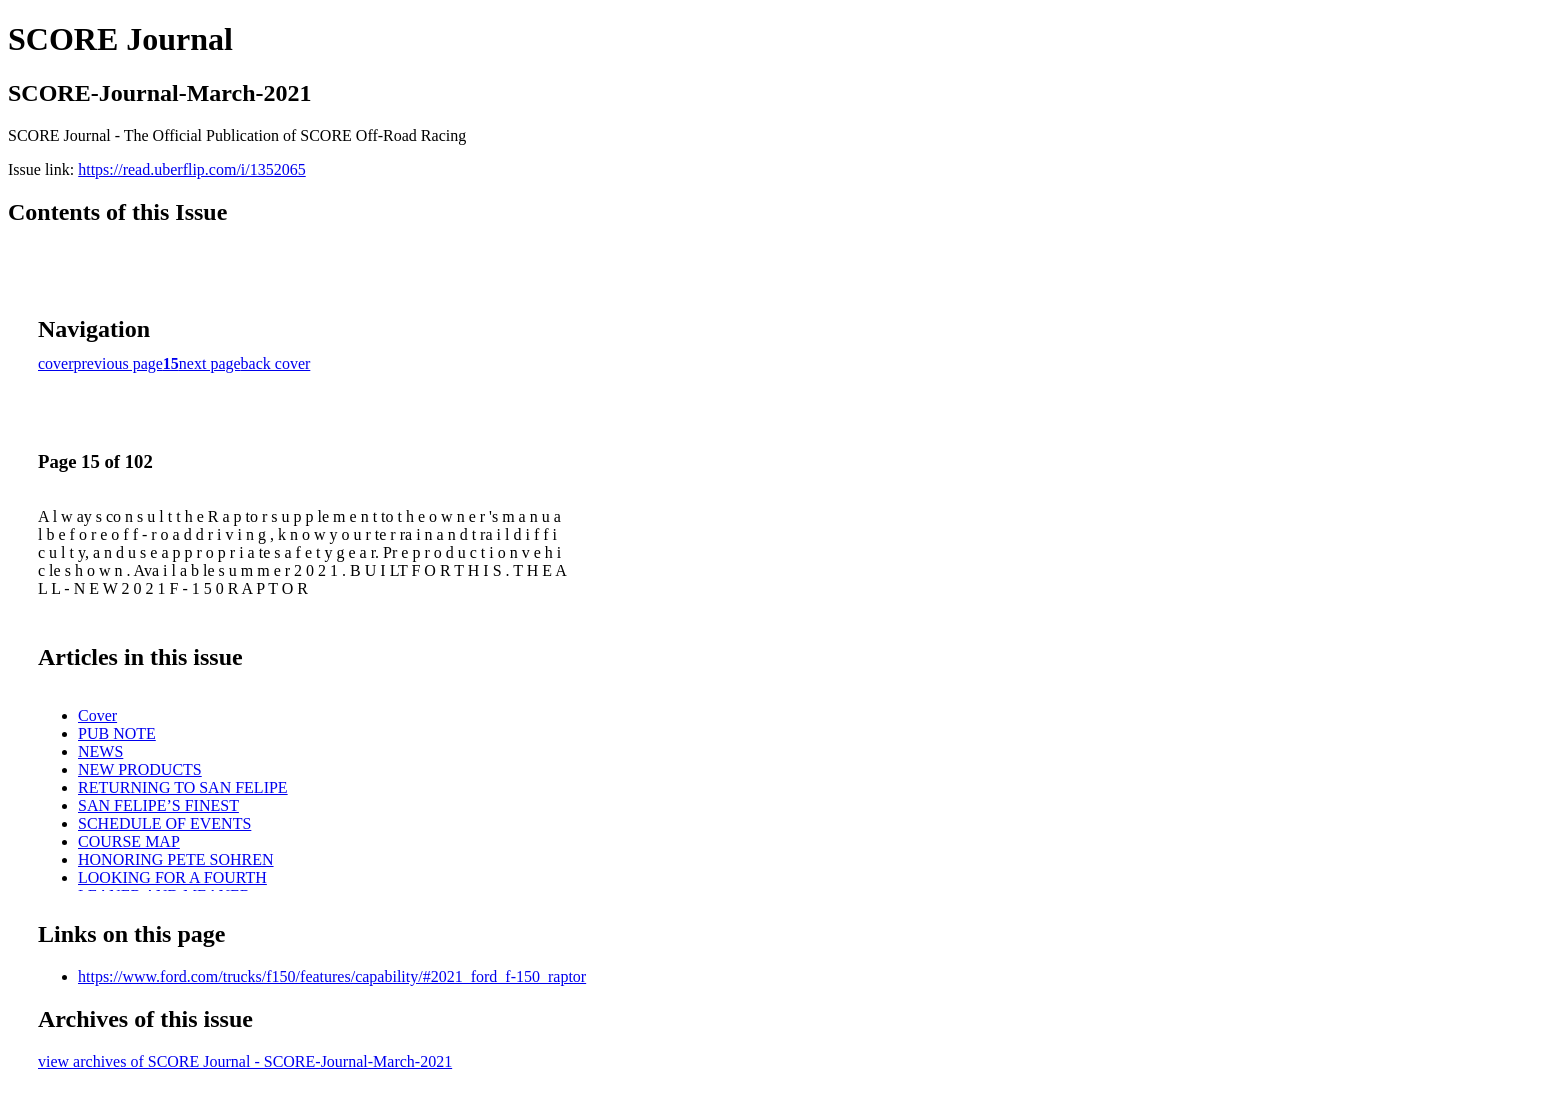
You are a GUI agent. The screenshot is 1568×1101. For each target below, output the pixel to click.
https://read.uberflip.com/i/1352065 (192, 169)
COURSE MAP (129, 841)
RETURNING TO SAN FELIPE (183, 787)
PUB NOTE (117, 733)
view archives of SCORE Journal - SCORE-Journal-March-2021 (245, 1061)
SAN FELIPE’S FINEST (158, 805)
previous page (118, 363)
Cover (97, 715)
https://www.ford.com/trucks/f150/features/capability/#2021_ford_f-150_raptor (332, 976)
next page (210, 363)
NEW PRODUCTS (140, 769)
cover (56, 363)
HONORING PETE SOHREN (176, 859)
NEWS (100, 751)
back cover (276, 363)
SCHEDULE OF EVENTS (164, 823)
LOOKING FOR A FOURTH (172, 877)
